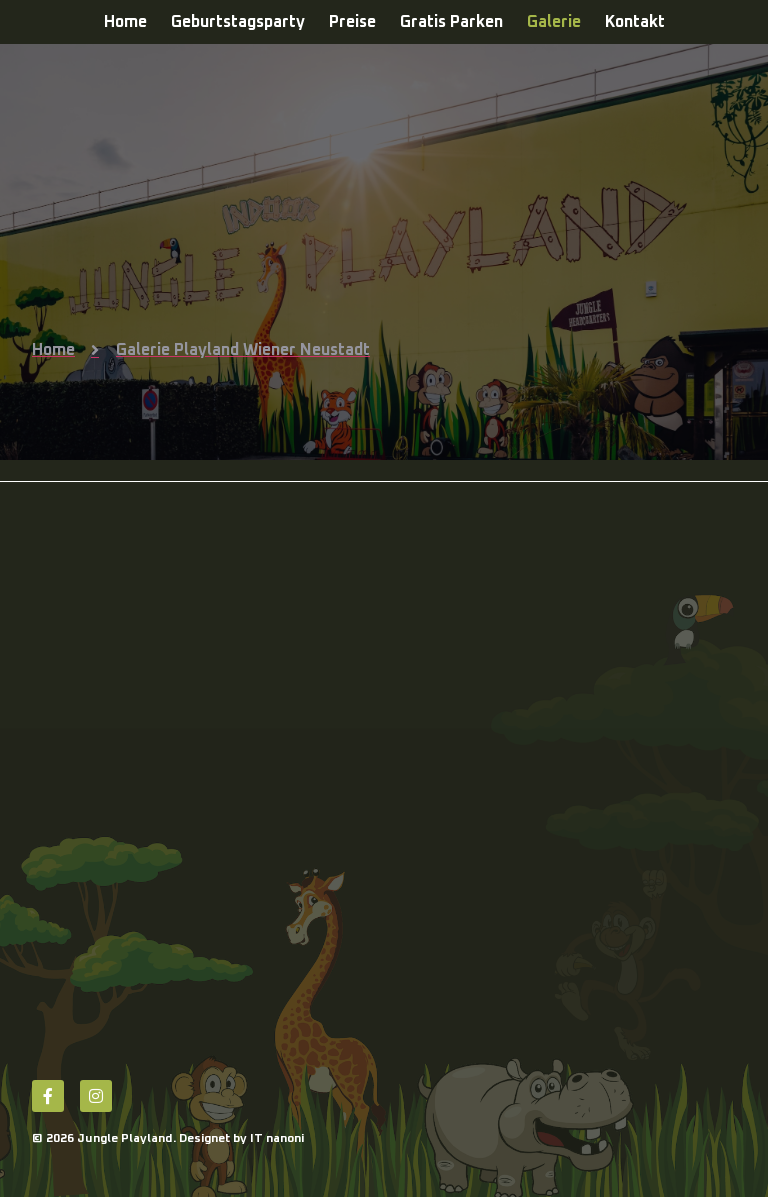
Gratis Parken (451, 22)
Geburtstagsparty (238, 22)
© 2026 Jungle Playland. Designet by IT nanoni (168, 1139)
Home (125, 22)
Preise (352, 22)
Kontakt (635, 22)
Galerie (554, 22)
